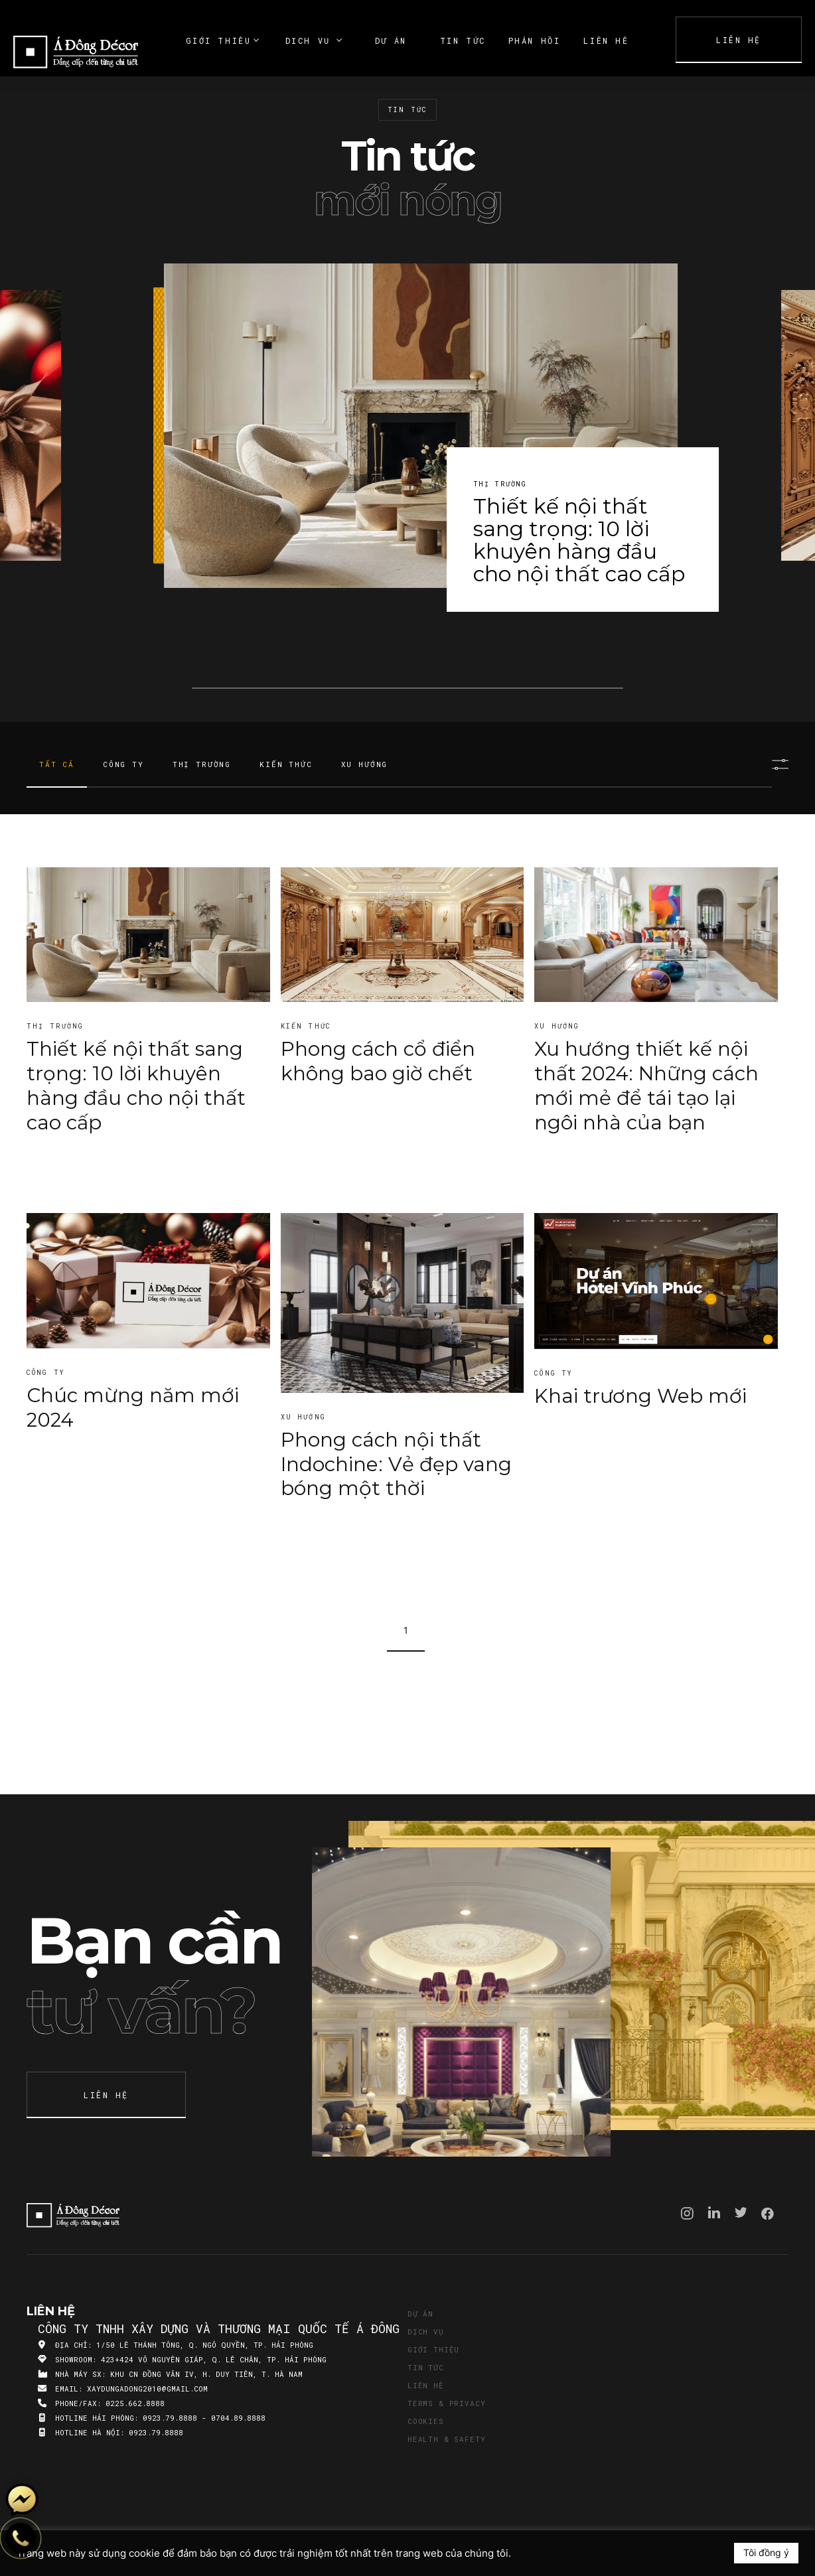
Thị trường (202, 764)
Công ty (123, 764)
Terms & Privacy (446, 2403)
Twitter (741, 2212)
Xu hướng (364, 764)
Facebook (767, 2213)
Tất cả (56, 764)
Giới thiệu (433, 2349)
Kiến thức (285, 764)
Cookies (426, 2421)
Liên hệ (426, 2385)
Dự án (420, 2314)
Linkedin (714, 2212)
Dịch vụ (426, 2331)
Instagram (687, 2213)
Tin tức (426, 2367)
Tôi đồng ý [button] (766, 2552)
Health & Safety (446, 2439)
